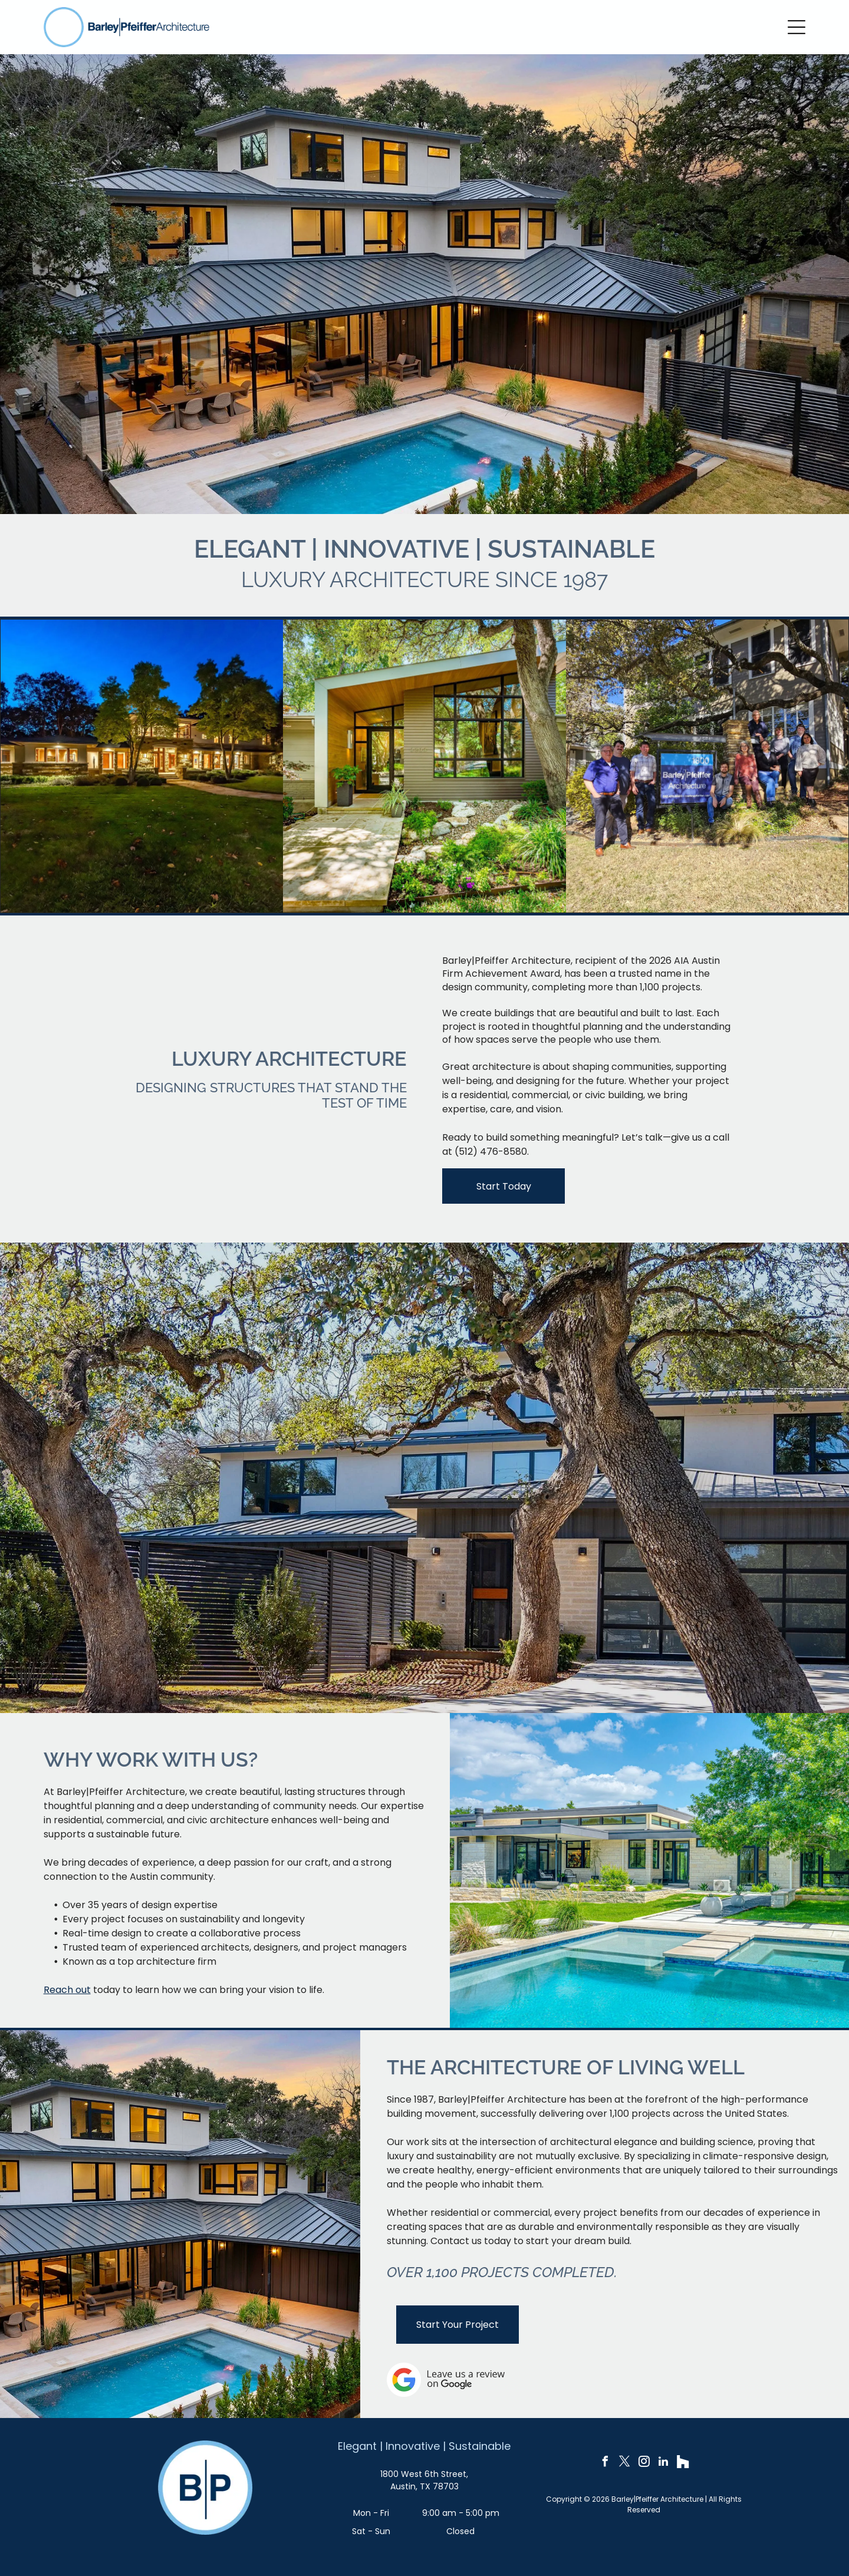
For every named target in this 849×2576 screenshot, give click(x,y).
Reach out (67, 1990)
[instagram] (644, 2463)
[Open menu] (796, 27)
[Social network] (682, 2463)
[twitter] (624, 2463)
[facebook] (605, 2463)
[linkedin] (663, 2463)
